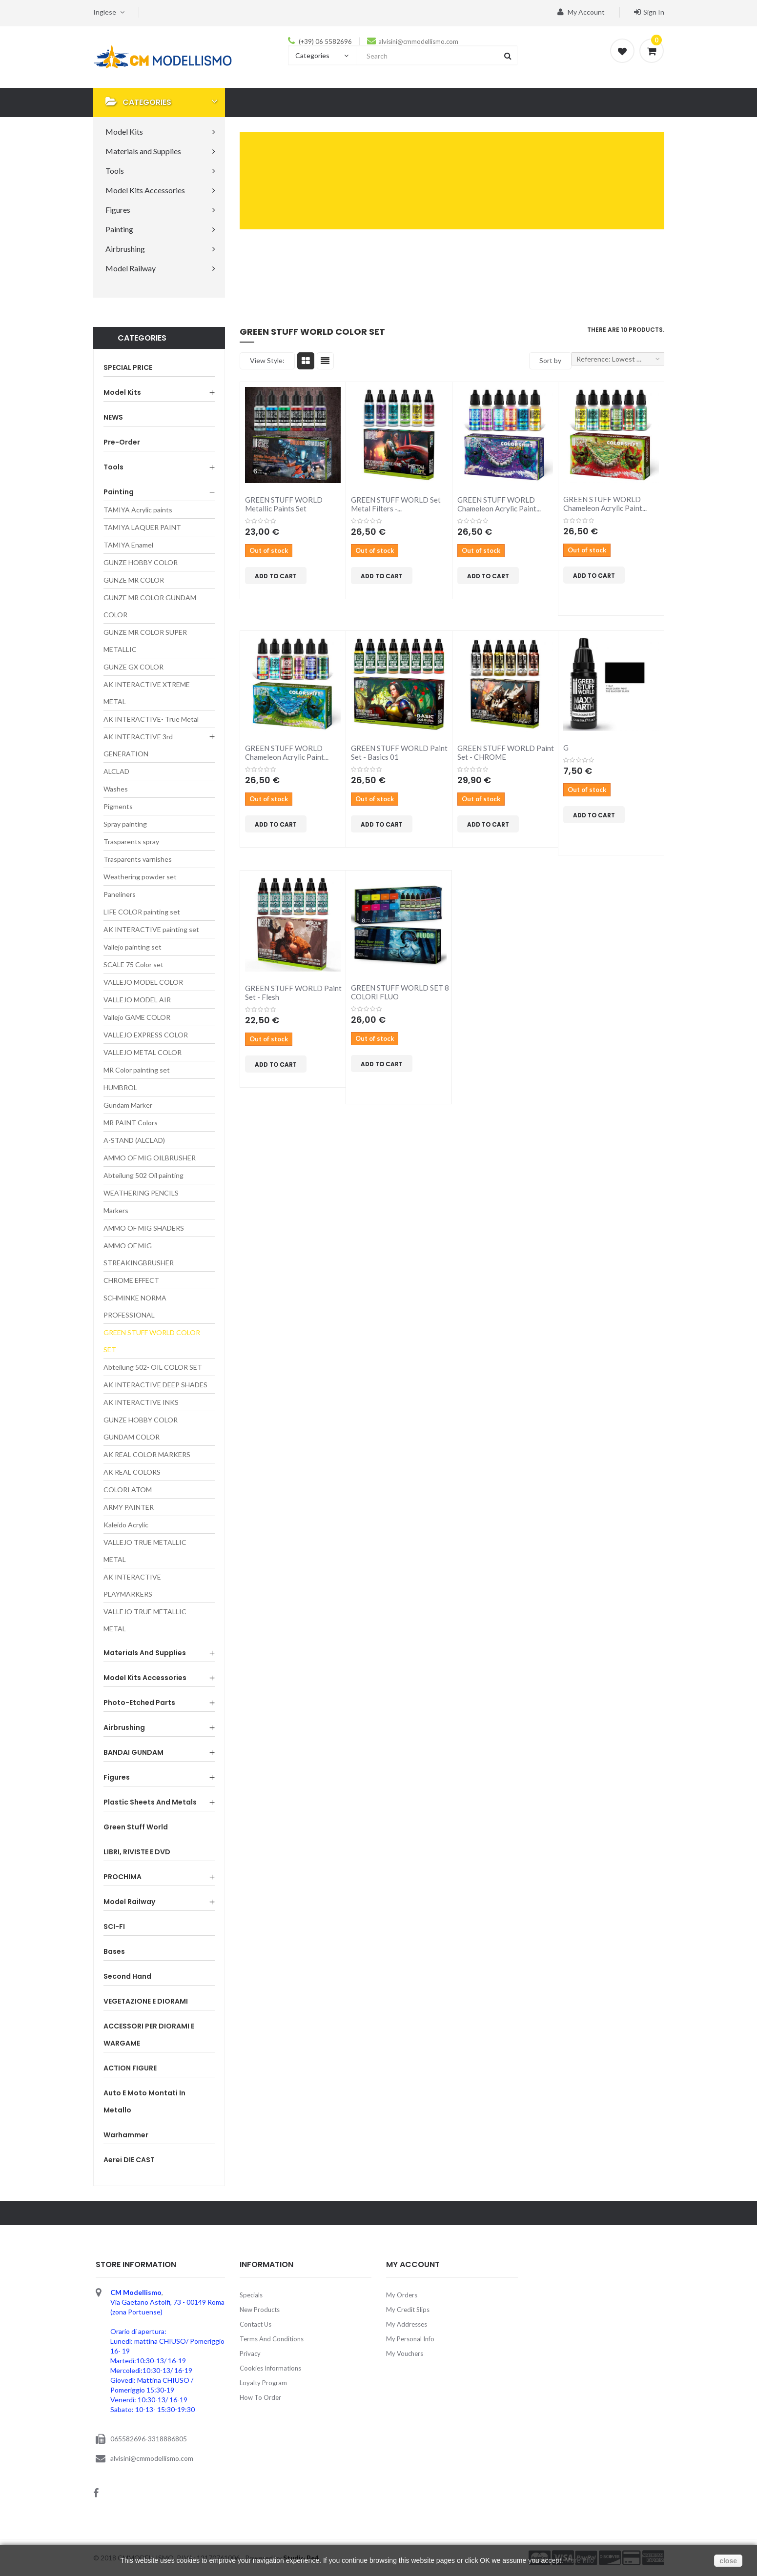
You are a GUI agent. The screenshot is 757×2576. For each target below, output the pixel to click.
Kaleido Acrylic (125, 1525)
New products (260, 2309)
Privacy (250, 2353)
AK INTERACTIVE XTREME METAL (146, 693)
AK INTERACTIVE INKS (141, 1402)
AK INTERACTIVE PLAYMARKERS (132, 1585)
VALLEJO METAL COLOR (142, 1052)
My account (581, 12)
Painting (118, 492)
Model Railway (129, 1902)
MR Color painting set (136, 1070)
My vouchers (404, 2353)
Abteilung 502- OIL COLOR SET (152, 1367)
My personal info (410, 2339)
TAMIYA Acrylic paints (137, 510)
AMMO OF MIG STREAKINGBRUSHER (138, 1254)
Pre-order (121, 442)
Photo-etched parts (139, 1702)
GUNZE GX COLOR (133, 667)
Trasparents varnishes (137, 859)
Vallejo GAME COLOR (136, 1017)
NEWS (113, 417)
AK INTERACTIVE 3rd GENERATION (138, 745)
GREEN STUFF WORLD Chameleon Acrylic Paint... (499, 504)
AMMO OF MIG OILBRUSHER (149, 1158)
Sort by (550, 360)
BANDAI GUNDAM (133, 1752)
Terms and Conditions (272, 2339)
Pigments (118, 806)
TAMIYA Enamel (128, 545)
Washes (115, 789)
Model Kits (122, 392)
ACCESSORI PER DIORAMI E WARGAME (148, 2034)
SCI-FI (114, 1926)
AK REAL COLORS (132, 1472)
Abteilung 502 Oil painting (143, 1175)
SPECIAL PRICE (127, 367)
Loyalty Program (263, 2383)
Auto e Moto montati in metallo (144, 2101)
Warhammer (125, 2135)
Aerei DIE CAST (129, 2160)
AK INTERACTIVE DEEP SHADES (155, 1384)
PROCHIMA (122, 1877)
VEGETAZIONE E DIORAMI (145, 2001)
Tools (113, 467)
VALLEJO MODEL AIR (137, 999)
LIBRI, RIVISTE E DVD (136, 1852)
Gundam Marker (127, 1105)
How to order (260, 2397)
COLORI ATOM (127, 1489)
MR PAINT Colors (130, 1122)
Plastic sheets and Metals (150, 1802)
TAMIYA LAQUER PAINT (142, 527)
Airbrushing (124, 1727)
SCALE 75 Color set (133, 964)
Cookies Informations (270, 2368)
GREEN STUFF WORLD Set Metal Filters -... (396, 504)
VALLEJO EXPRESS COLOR (145, 1035)
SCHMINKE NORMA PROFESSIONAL (134, 1306)
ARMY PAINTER (128, 1507)
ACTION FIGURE (130, 2068)
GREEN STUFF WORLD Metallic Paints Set (284, 504)
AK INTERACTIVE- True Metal (151, 719)
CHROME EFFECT (131, 1280)
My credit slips (408, 2309)
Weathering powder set (140, 876)
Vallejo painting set (132, 947)
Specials (251, 2295)
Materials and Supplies (144, 1653)
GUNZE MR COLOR (133, 580)
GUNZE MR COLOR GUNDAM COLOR (149, 606)
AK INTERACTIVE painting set (151, 929)
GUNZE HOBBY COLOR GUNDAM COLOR (140, 1428)
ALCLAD (116, 771)
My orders (401, 2295)
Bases (114, 1951)
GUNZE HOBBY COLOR (140, 562)
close (728, 2561)
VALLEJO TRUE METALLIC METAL (144, 1550)
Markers (115, 1210)
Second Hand (127, 1976)
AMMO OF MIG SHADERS (143, 1228)
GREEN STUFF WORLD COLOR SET (151, 1341)
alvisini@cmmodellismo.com (418, 41)
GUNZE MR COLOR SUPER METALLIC (145, 640)
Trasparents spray (131, 841)
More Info (579, 2560)
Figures (116, 1777)
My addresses (406, 2324)
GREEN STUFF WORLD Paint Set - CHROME (505, 752)
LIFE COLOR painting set (141, 912)
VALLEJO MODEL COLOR (143, 982)
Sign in (649, 12)
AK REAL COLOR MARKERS (146, 1454)
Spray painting (125, 824)
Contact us (255, 2324)
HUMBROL (120, 1087)
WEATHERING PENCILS (141, 1193)
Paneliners (119, 894)
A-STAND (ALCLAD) (134, 1140)
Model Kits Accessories (144, 1678)
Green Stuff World (135, 1827)
